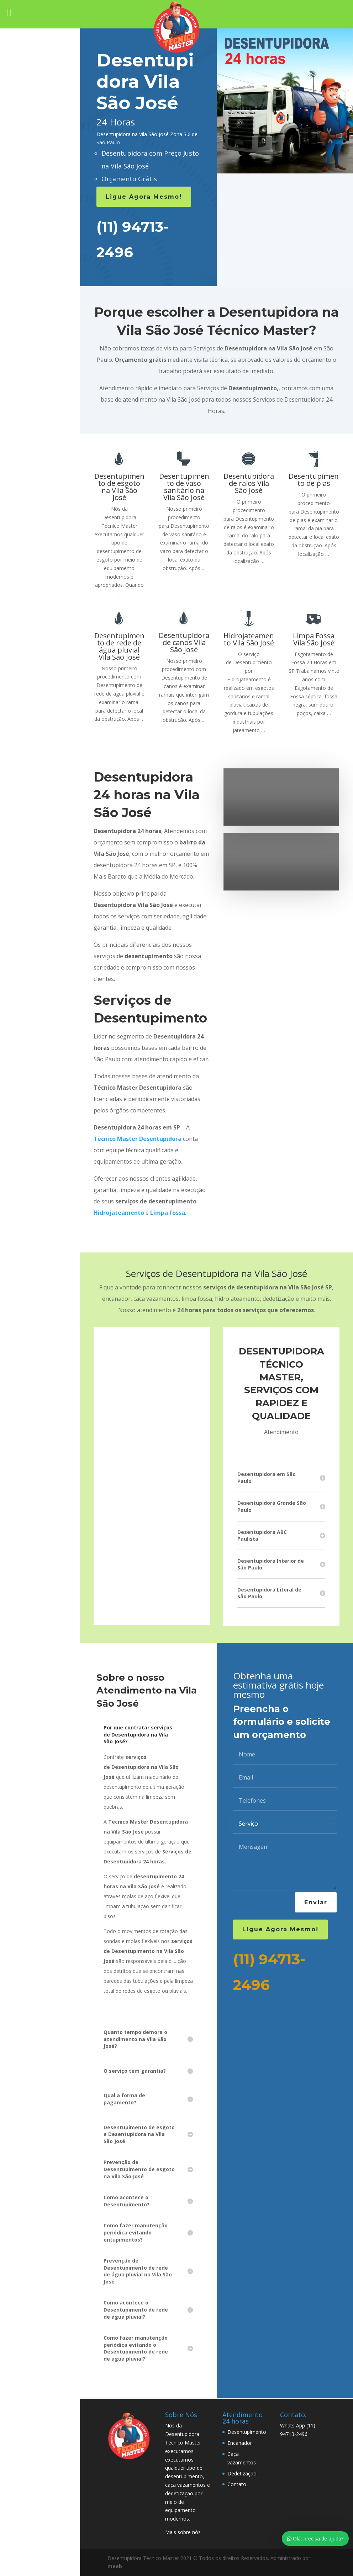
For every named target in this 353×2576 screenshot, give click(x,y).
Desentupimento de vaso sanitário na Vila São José (184, 486)
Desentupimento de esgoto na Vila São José (119, 486)
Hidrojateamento (119, 1213)
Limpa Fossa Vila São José (313, 639)
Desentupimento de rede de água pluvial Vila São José (119, 646)
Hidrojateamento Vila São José (248, 639)
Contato (236, 2484)
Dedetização (242, 2473)
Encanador (239, 2443)
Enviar (315, 1902)
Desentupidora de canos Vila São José (184, 642)
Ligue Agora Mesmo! (144, 196)
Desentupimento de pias (314, 479)
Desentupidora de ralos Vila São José (248, 483)
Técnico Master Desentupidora (137, 1139)
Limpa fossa (167, 1213)
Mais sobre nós (183, 2532)
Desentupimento (246, 2432)
